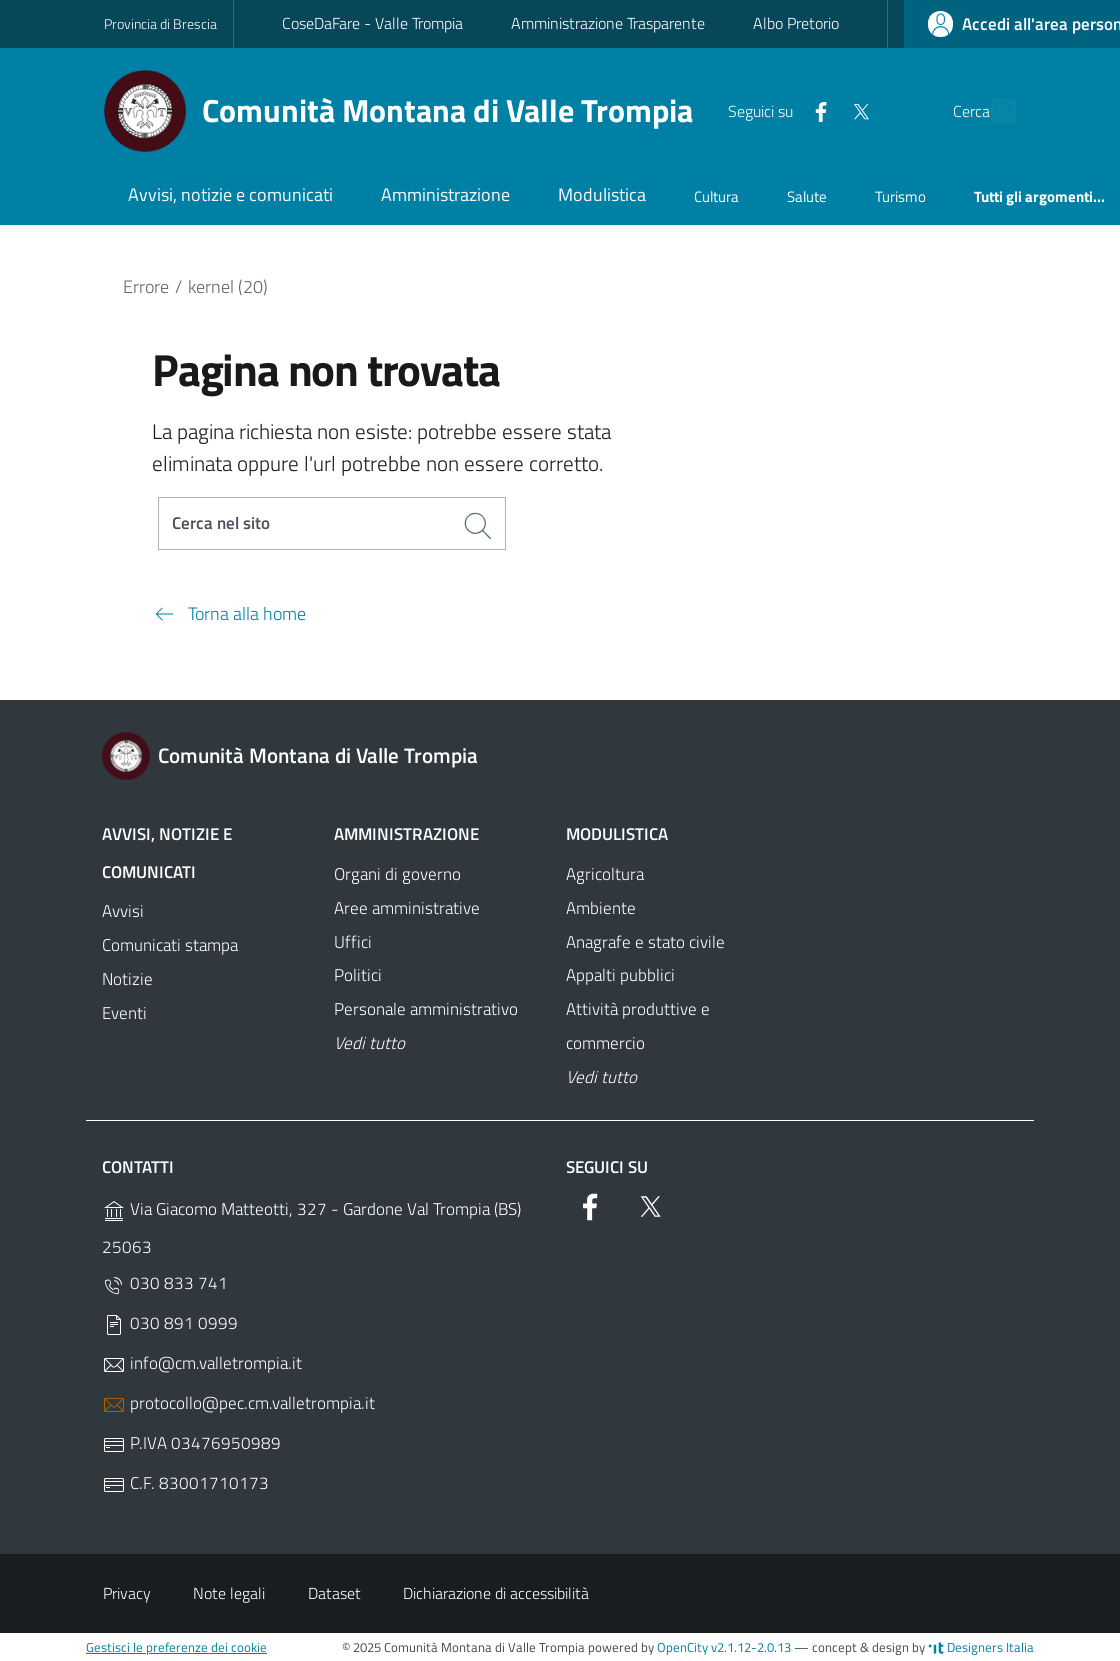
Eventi (124, 1013)
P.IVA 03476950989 (191, 1443)
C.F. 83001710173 (185, 1483)
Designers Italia (981, 1647)
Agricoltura (605, 874)
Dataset (334, 1593)
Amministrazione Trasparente (608, 23)
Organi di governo (397, 874)
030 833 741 (165, 1283)
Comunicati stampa (170, 945)
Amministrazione (406, 834)
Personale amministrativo (426, 1009)
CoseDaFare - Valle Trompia (372, 23)
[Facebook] (775, 110)
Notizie (127, 979)
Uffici (353, 942)
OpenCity (684, 1647)
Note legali (229, 1593)
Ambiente (601, 908)
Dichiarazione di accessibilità (496, 1593)
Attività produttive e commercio (638, 1026)
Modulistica (617, 834)
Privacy (127, 1593)
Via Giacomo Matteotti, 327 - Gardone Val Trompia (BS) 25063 (311, 1228)
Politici (358, 975)
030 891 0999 (170, 1323)
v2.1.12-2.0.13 (751, 1647)
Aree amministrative (407, 908)
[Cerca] (992, 111)
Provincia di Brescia (160, 23)
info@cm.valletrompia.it (202, 1363)
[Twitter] (815, 110)
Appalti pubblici (620, 975)
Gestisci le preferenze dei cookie (176, 1647)
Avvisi (123, 911)
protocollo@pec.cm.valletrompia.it (238, 1403)
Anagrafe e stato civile (645, 942)
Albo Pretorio (796, 23)
